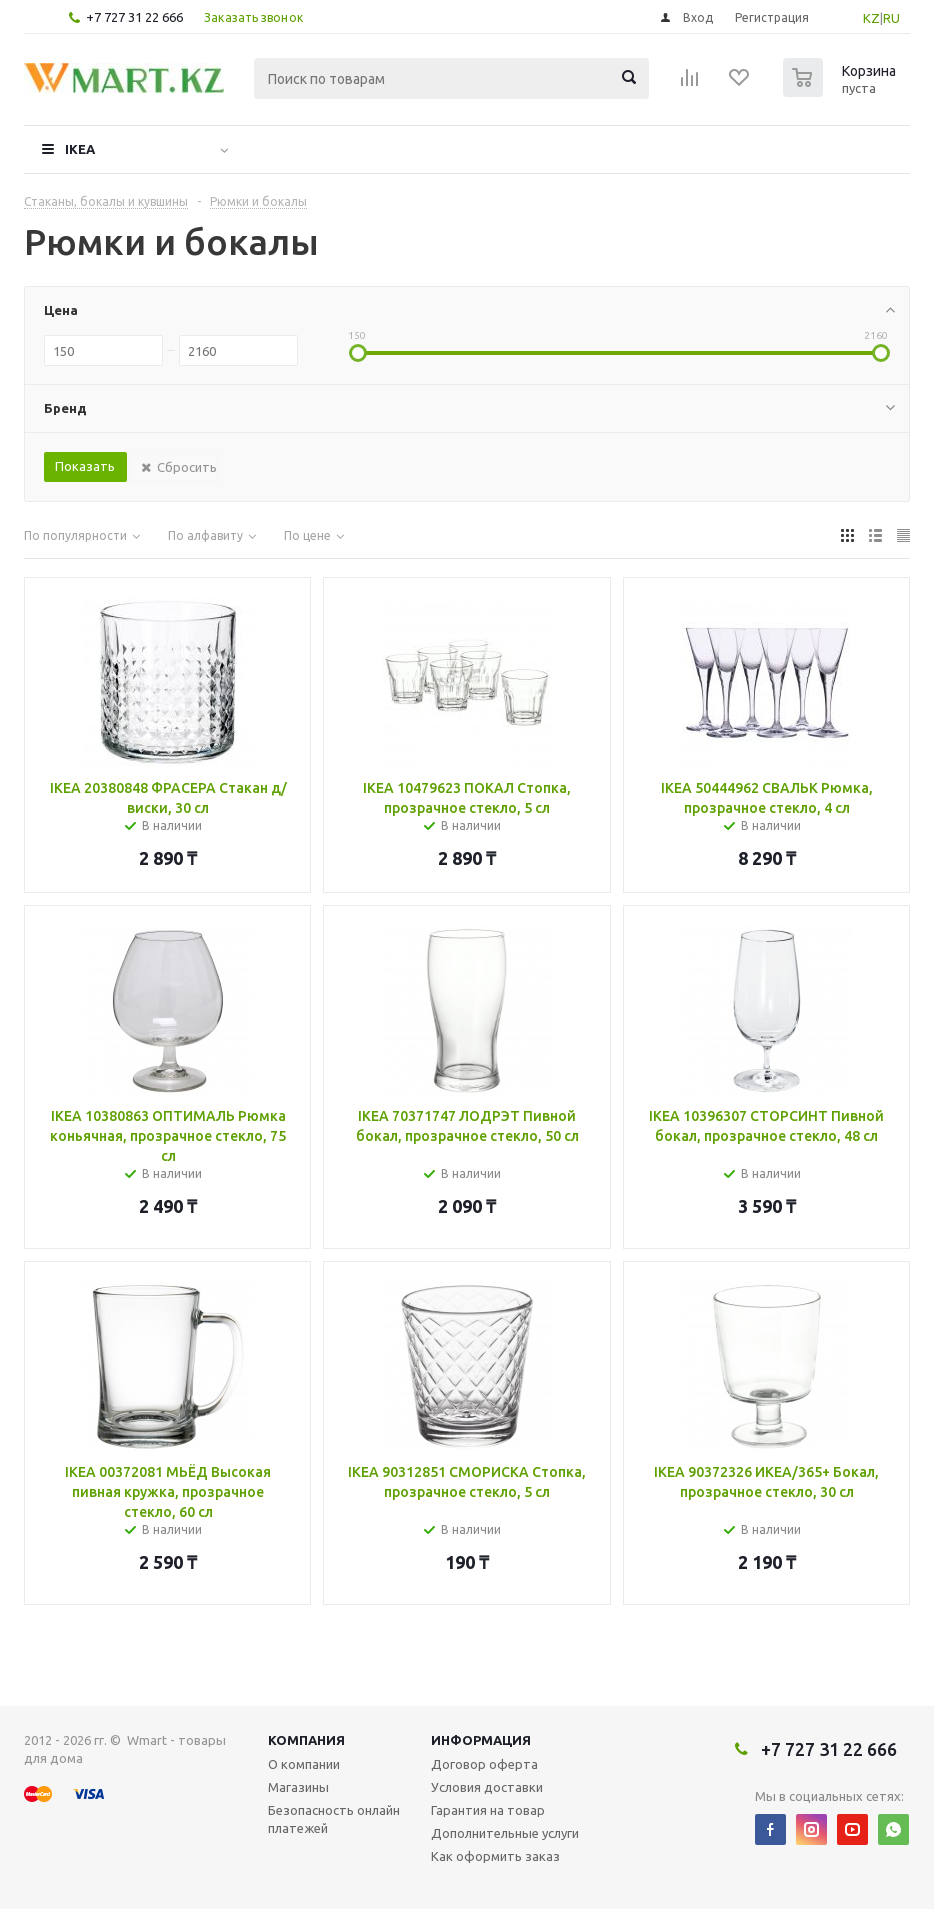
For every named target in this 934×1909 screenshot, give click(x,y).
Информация (481, 1740)
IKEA (80, 149)
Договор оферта (484, 1764)
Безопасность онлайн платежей (334, 1819)
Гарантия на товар (488, 1810)
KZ (871, 18)
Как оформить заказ (495, 1856)
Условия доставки (487, 1787)
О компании (304, 1764)
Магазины (298, 1787)
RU (891, 18)
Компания (306, 1740)
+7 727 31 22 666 (134, 17)
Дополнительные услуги (505, 1833)
